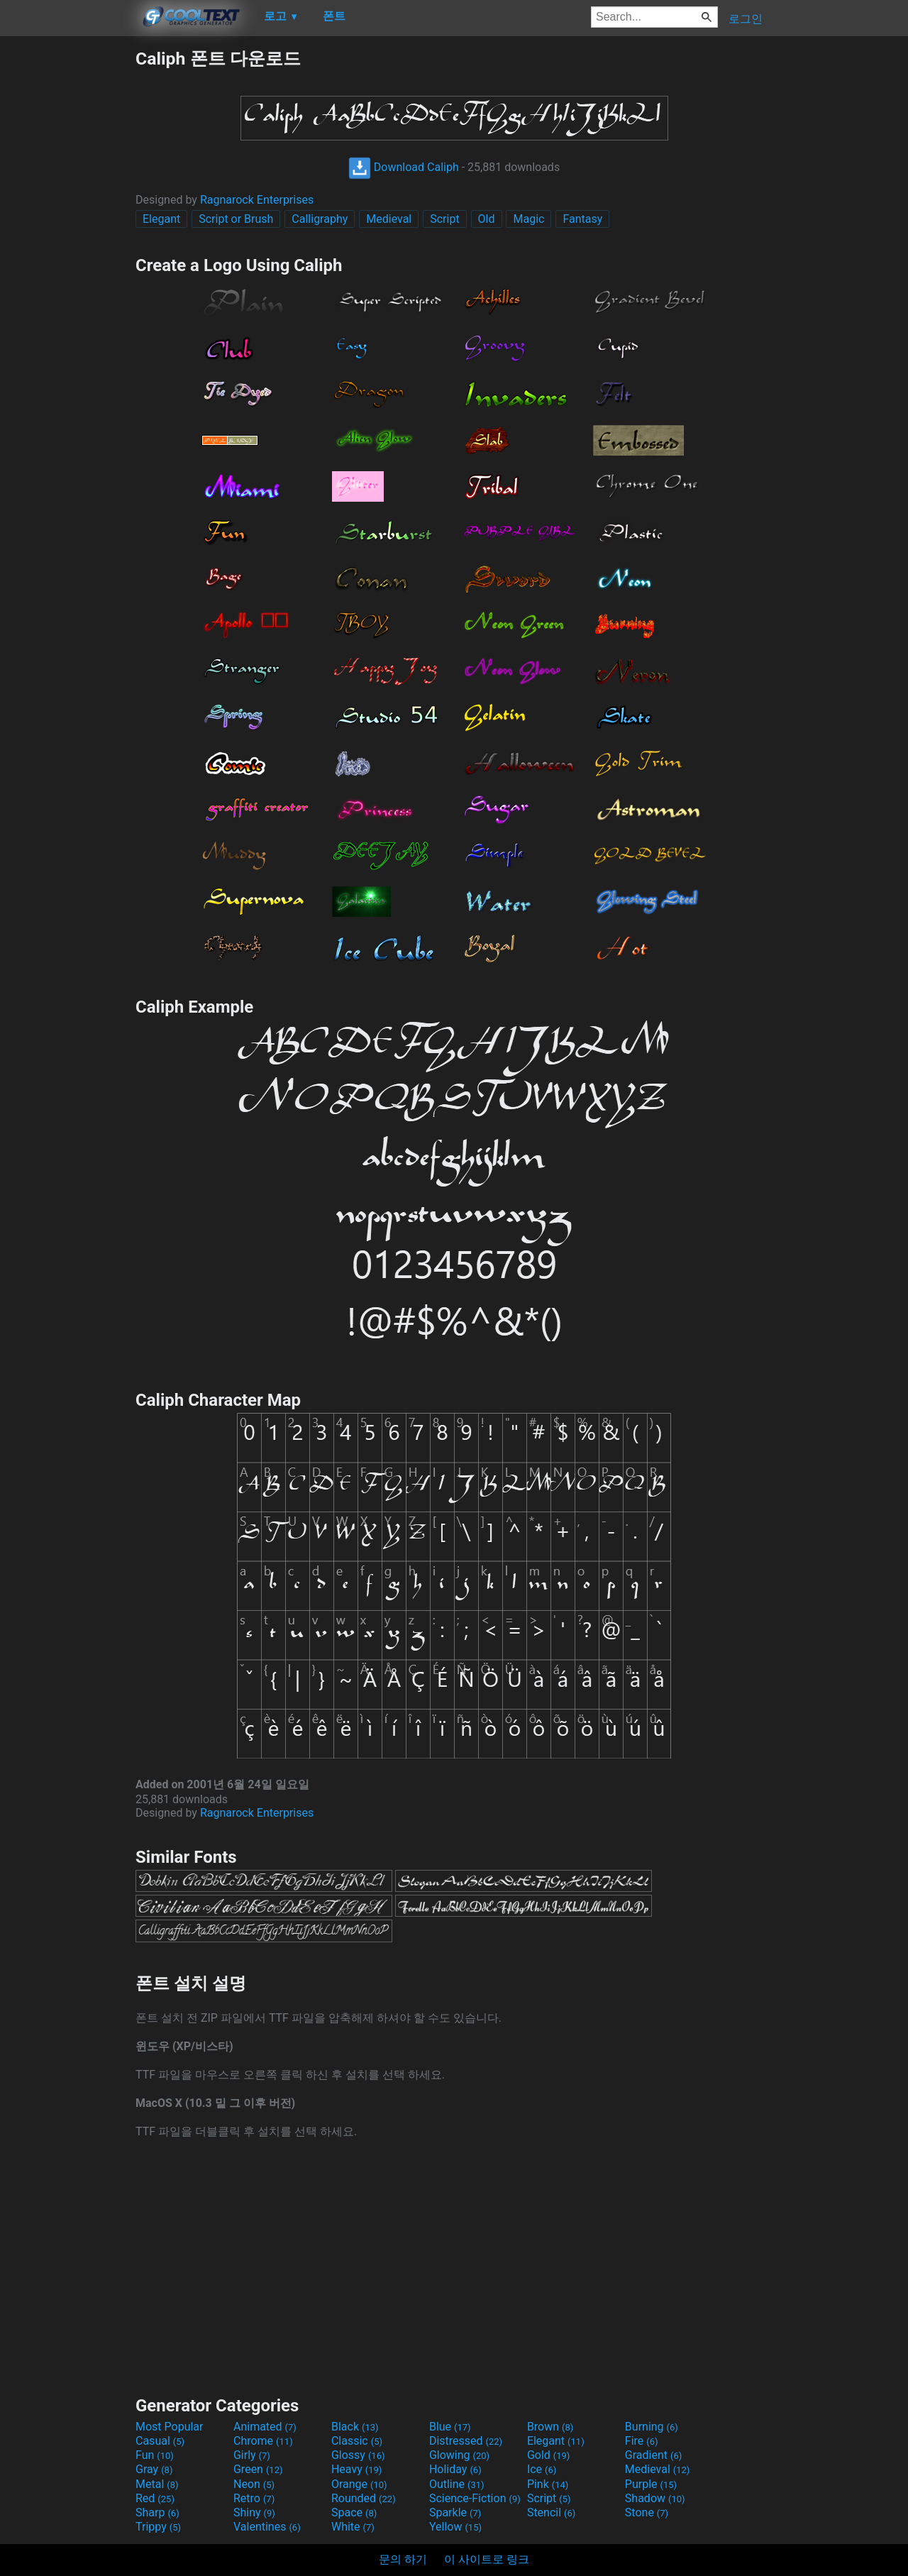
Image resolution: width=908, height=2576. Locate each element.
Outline (457, 2484)
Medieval (388, 219)
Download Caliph (403, 167)
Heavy (356, 2469)
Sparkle (455, 2512)
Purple (651, 2484)
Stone (646, 2512)
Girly (251, 2455)
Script (444, 219)
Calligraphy (320, 219)
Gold (548, 2455)
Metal (157, 2484)
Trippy (158, 2526)
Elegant (161, 219)
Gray (153, 2469)
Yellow (455, 2526)
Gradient (653, 2455)
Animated (265, 2426)
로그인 (746, 19)
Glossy (358, 2455)
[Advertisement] (67, 260)
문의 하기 (403, 2559)
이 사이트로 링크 (486, 2559)
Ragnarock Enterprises (257, 200)
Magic (528, 219)
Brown (550, 2426)
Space (354, 2512)
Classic (356, 2441)
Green (258, 2469)
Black (355, 2426)
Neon (254, 2484)
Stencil (551, 2512)
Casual (159, 2441)
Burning (651, 2426)
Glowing (459, 2455)
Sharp (157, 2512)
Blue (450, 2426)
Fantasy (582, 219)
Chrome (263, 2441)
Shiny (254, 2512)
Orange (359, 2484)
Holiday (455, 2469)
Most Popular (169, 2426)
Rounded (363, 2498)
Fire (641, 2441)
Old (486, 219)
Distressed (465, 2441)
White (353, 2526)
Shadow (655, 2498)
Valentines (267, 2526)
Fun (154, 2455)
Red (155, 2498)
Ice (541, 2469)
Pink (548, 2484)
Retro (254, 2498)
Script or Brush (236, 219)
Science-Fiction (475, 2498)
